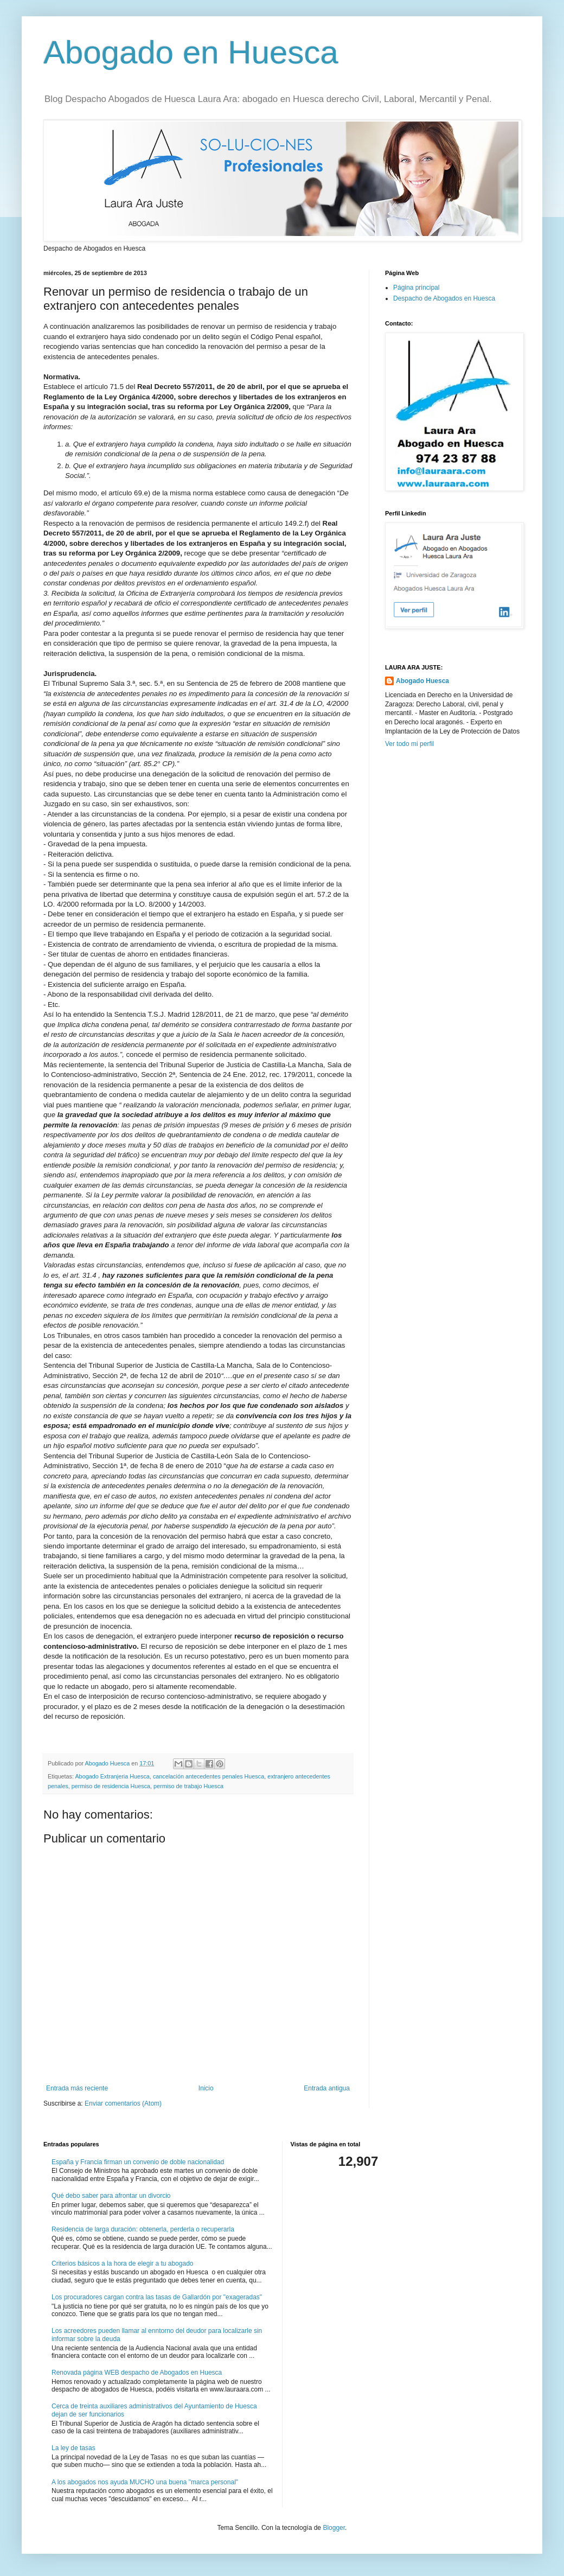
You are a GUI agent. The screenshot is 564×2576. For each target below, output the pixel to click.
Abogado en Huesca (190, 52)
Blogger (334, 2528)
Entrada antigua (327, 2088)
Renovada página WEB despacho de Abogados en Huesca (137, 2372)
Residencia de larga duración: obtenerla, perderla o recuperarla (143, 2229)
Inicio (206, 2088)
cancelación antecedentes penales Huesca (208, 1776)
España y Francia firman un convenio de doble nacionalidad (138, 2162)
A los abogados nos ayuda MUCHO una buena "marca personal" (145, 2482)
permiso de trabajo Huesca (188, 1786)
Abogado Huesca (422, 681)
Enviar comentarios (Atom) (123, 2103)
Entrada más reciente (77, 2088)
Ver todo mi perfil (409, 744)
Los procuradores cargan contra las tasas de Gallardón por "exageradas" (157, 2297)
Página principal (416, 287)
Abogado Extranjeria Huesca (112, 1776)
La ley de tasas (73, 2448)
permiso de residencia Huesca (111, 1786)
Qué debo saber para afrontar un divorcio (111, 2195)
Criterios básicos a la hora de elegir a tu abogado (123, 2263)
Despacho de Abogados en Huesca (444, 298)
